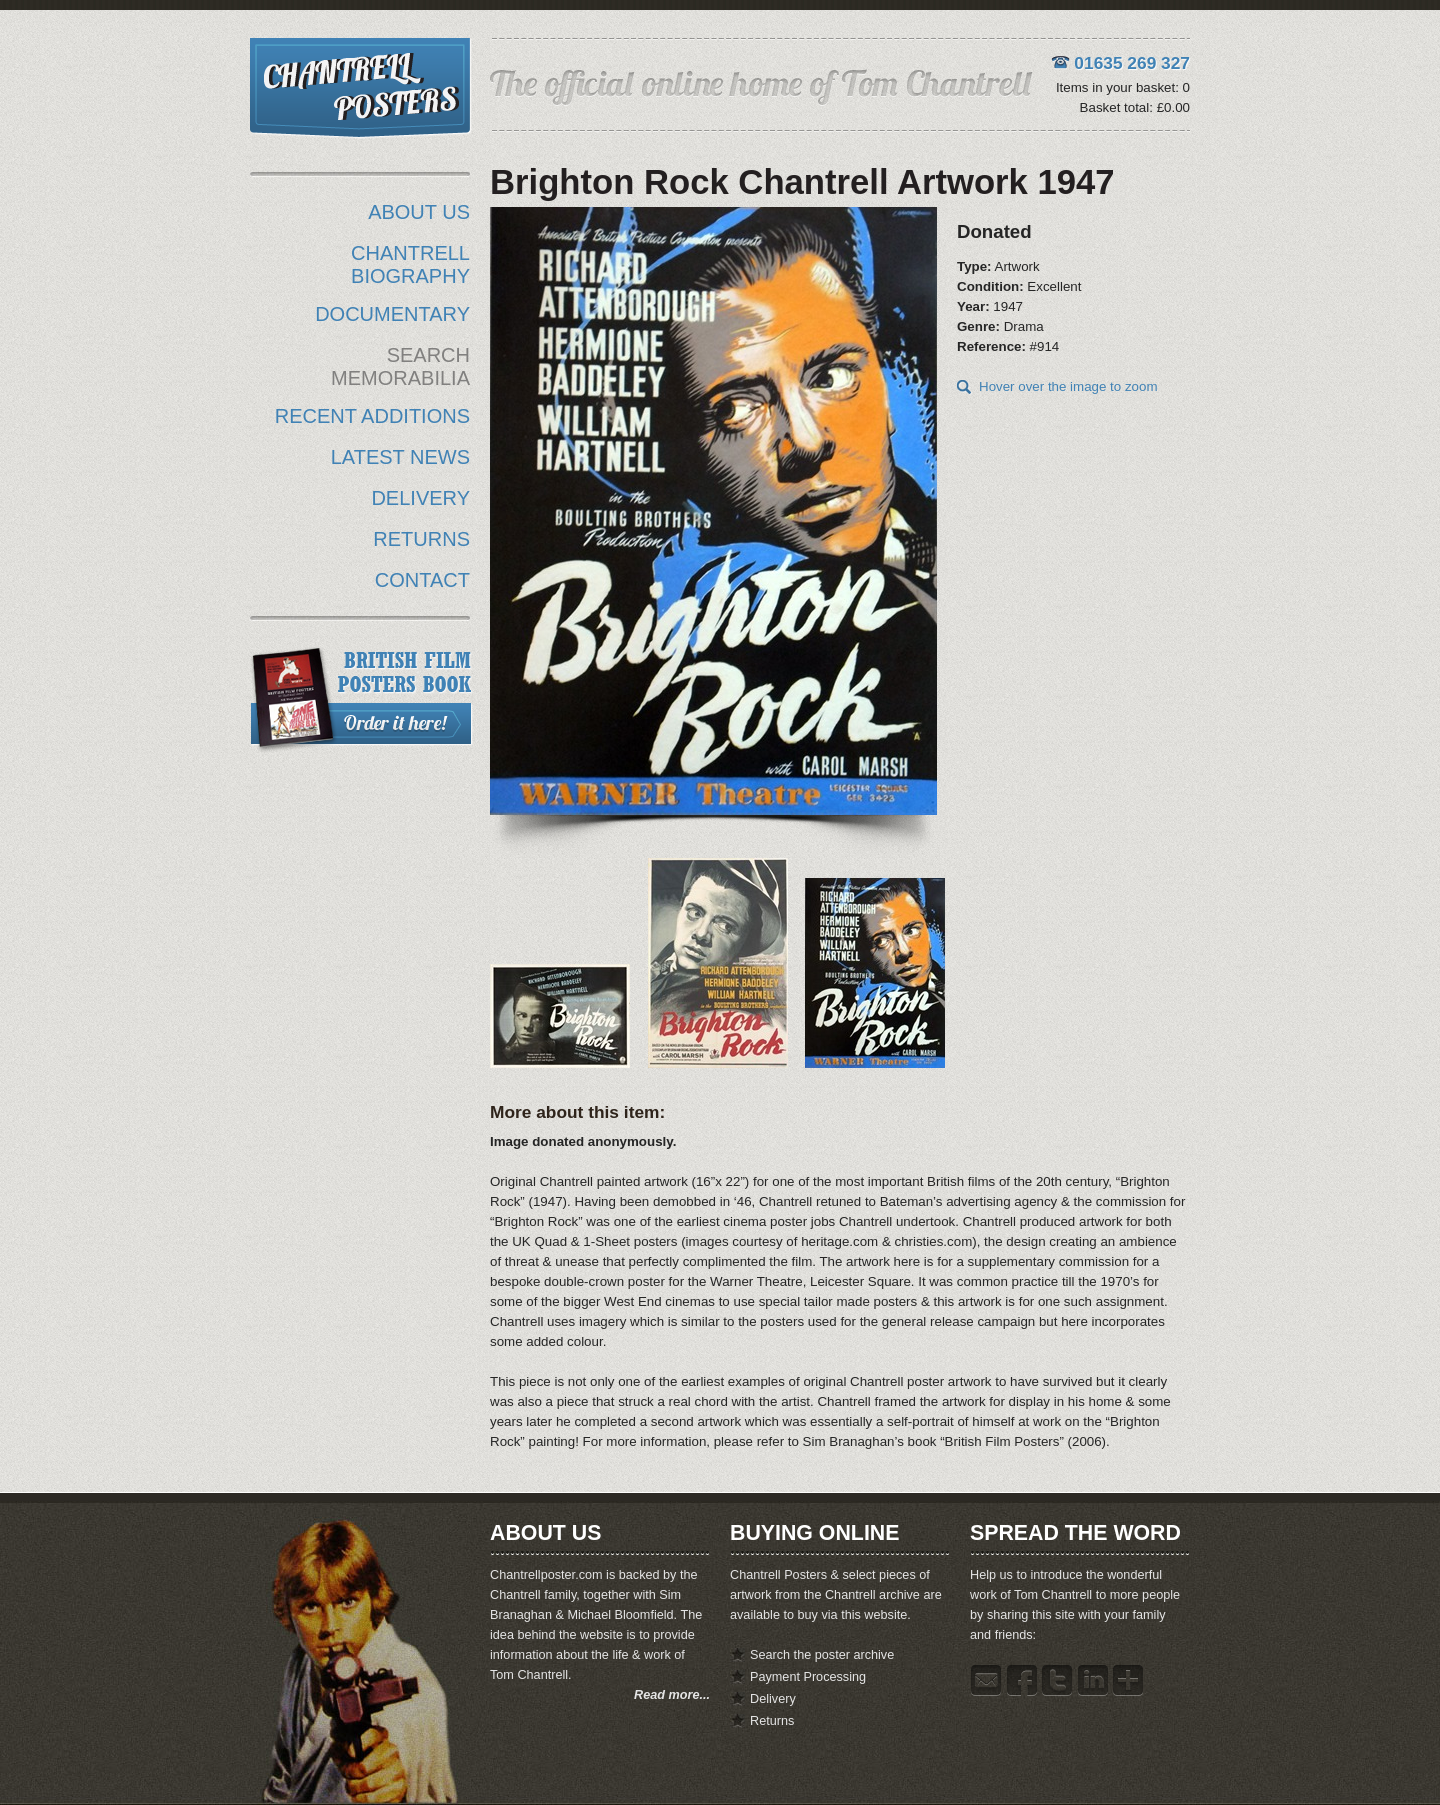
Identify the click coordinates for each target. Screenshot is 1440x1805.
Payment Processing (808, 1677)
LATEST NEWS (400, 457)
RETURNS (421, 539)
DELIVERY (420, 498)
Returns (772, 1721)
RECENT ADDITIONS (372, 416)
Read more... (672, 1695)
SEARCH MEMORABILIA (400, 366)
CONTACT (422, 580)
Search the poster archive (822, 1655)
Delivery (773, 1699)
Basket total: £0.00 (1135, 107)
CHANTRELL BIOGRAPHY (410, 264)
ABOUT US (419, 212)
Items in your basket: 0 (1123, 87)
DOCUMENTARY (392, 314)
